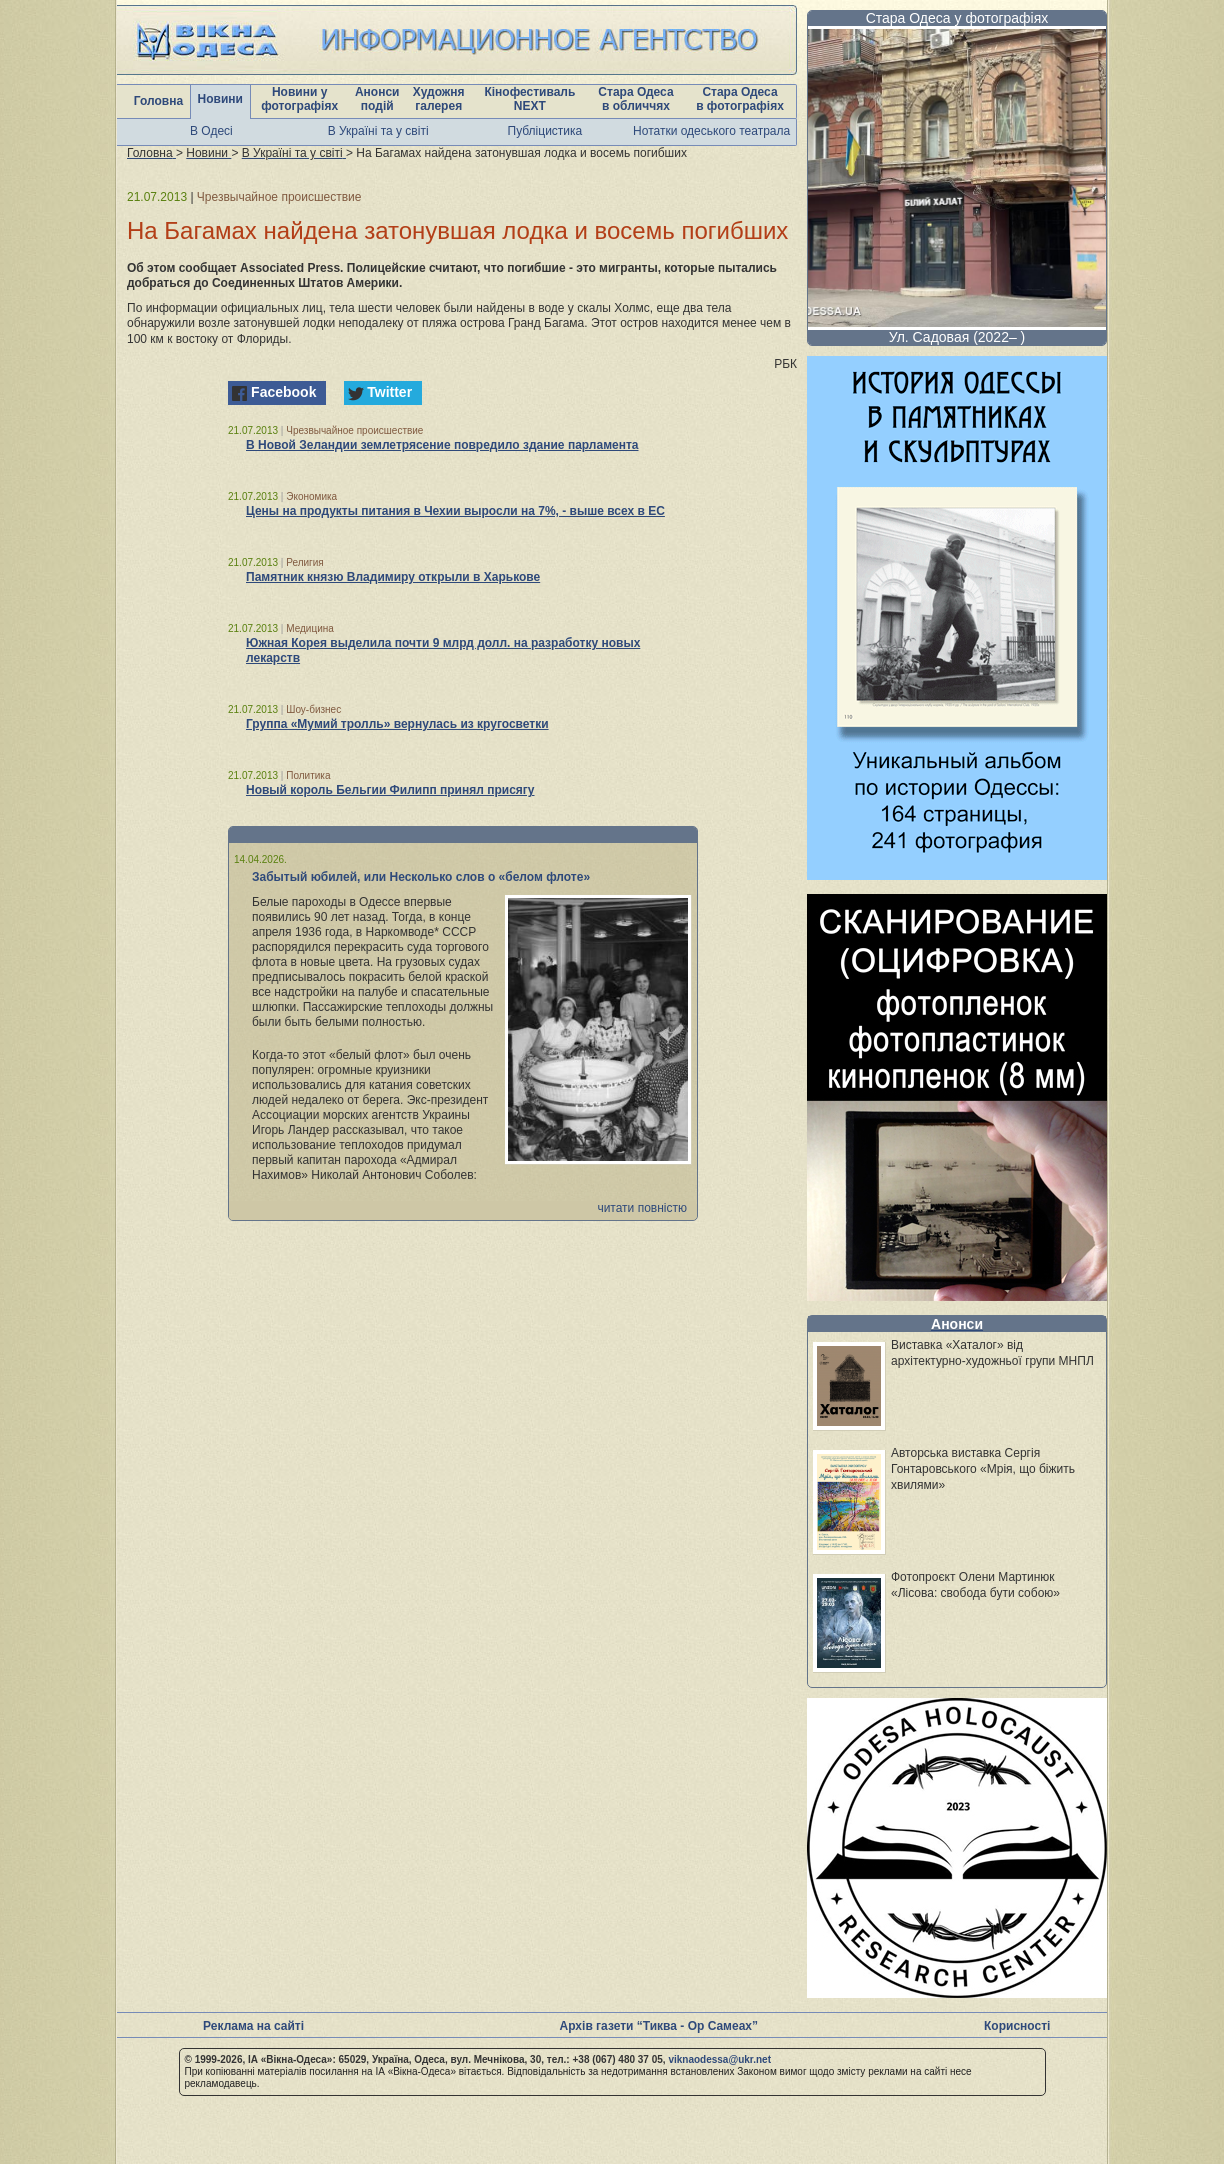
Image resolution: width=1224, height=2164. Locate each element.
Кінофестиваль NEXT (529, 99)
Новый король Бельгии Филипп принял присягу (390, 790)
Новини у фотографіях (299, 99)
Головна (158, 101)
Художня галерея (439, 99)
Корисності (1017, 2026)
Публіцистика (545, 131)
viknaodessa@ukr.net (719, 2059)
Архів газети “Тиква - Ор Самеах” (659, 2026)
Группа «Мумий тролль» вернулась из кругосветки (397, 724)
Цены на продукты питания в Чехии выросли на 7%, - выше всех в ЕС (455, 511)
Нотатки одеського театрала (711, 131)
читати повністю (642, 1208)
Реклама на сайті (253, 2026)
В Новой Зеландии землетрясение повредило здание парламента (442, 445)
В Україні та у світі (378, 131)
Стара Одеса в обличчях (635, 99)
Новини (220, 99)
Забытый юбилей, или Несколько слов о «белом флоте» (421, 877)
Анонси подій (377, 99)
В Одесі (211, 131)
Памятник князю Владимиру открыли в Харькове (393, 577)
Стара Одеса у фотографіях (957, 18)
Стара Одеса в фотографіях (740, 99)
